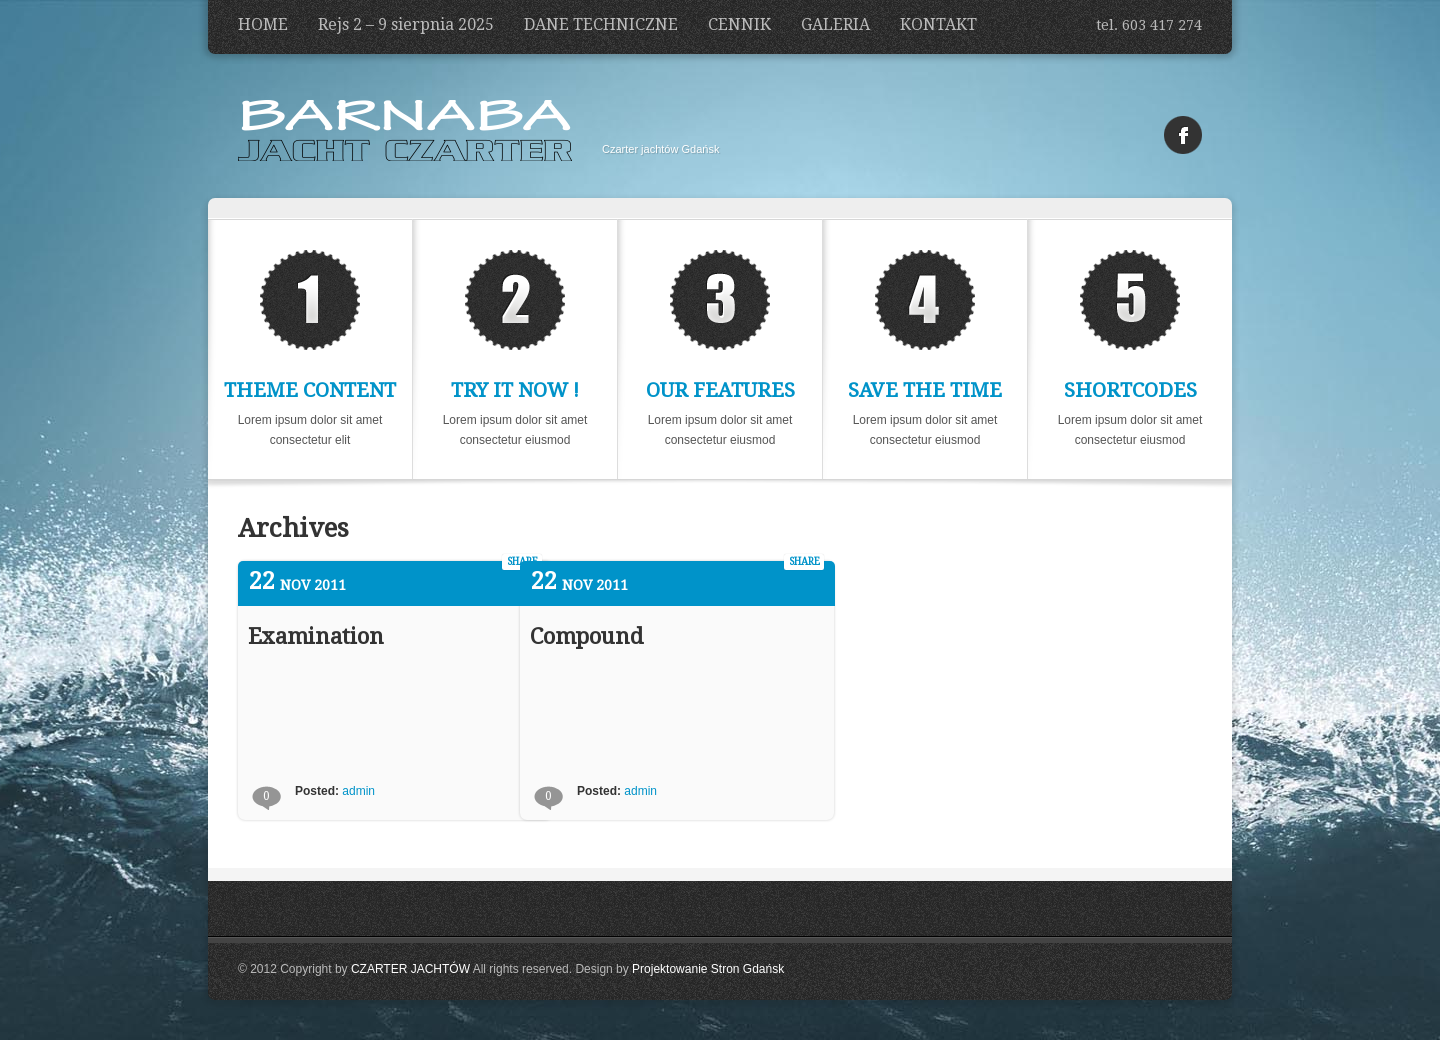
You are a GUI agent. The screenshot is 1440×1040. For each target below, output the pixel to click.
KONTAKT (938, 24)
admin (358, 791)
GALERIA (835, 24)
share (804, 561)
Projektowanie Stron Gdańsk (708, 969)
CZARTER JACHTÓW (410, 969)
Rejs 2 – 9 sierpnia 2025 (406, 24)
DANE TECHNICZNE (601, 24)
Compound (586, 636)
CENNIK (739, 24)
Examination (316, 636)
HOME (263, 24)
